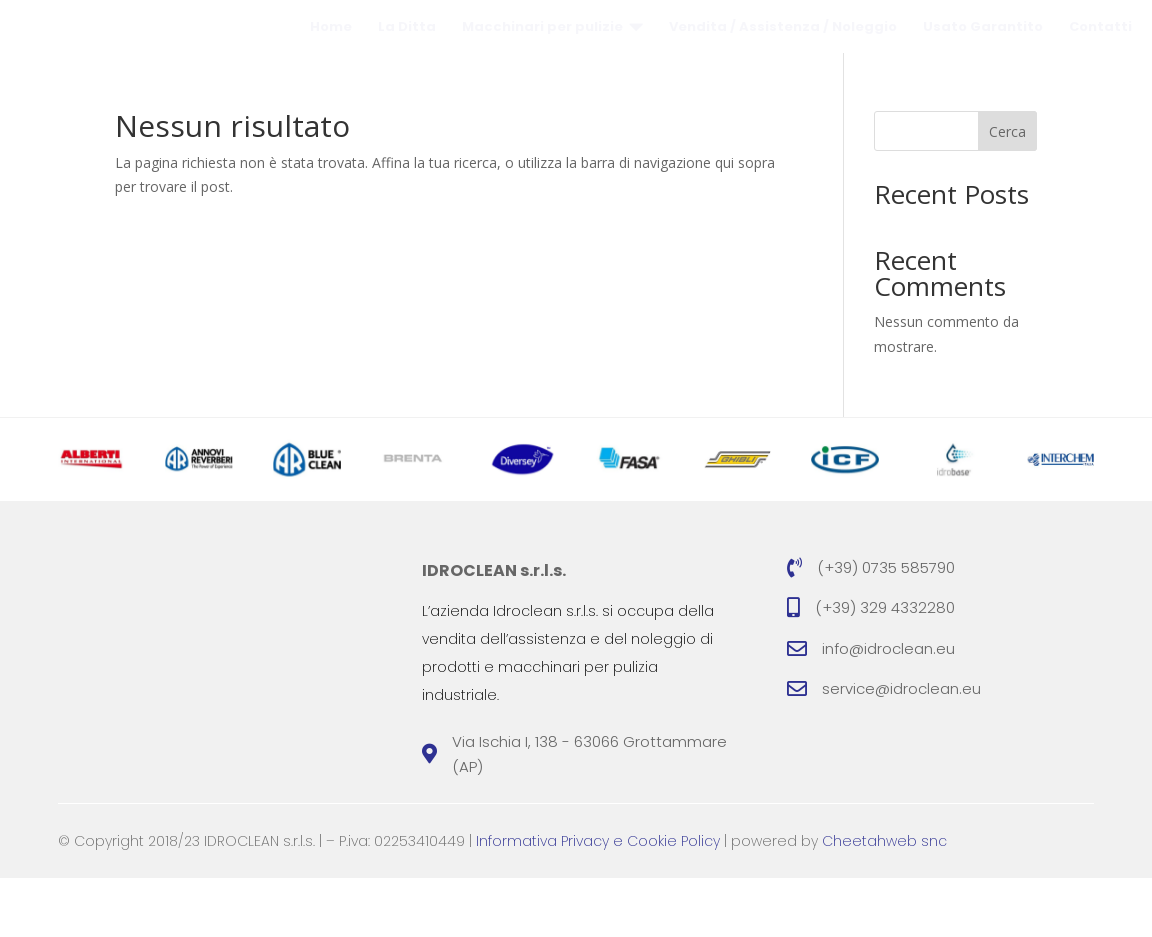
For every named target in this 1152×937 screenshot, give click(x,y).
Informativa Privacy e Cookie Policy (598, 900)
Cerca (1007, 190)
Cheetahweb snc (884, 900)
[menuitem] (331, 56)
